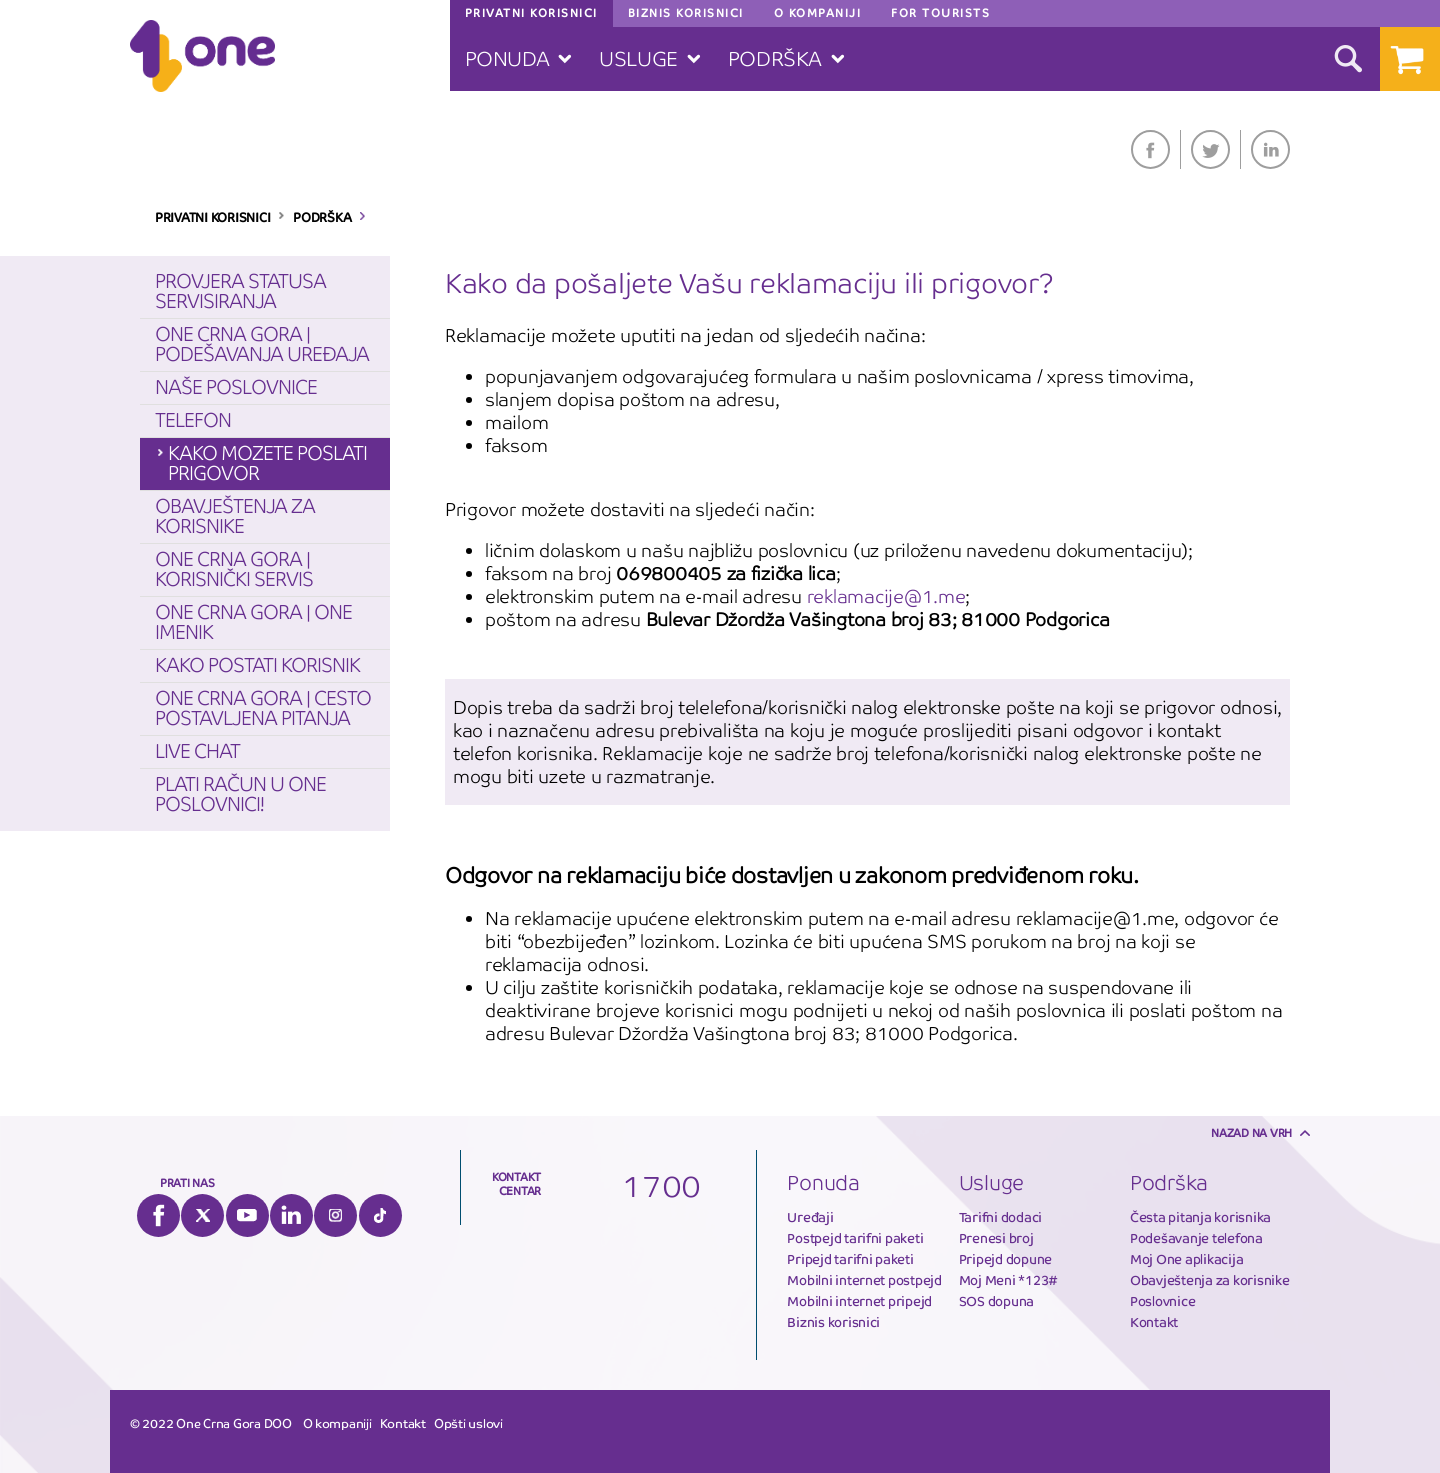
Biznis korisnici (833, 1322)
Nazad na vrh (1251, 1133)
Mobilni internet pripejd (859, 1301)
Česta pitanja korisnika (1200, 1217)
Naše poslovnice (236, 387)
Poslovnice (1162, 1301)
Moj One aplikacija (1186, 1259)
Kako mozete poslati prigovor (267, 463)
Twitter (1210, 149)
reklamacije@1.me (886, 596)
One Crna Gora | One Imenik (253, 622)
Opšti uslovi (468, 1424)
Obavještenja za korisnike (235, 516)
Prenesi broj (996, 1238)
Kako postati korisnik (257, 665)
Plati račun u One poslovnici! (240, 794)
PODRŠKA (322, 218)
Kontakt (1154, 1322)
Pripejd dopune (1005, 1259)
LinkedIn (1270, 149)
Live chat (197, 751)
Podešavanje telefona (1196, 1238)
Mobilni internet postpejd (864, 1280)
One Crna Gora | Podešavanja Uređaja (262, 344)
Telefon (193, 420)
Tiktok (380, 1215)
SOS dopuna (996, 1301)
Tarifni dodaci (1000, 1217)
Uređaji (810, 1217)
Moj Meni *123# (1008, 1280)
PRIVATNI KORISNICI (212, 218)
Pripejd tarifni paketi (850, 1259)
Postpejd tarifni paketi (855, 1238)
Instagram (335, 1215)
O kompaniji (337, 1424)
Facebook (1150, 149)
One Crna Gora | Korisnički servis (234, 569)
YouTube (247, 1215)
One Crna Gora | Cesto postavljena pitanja (263, 708)
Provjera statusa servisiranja (240, 291)
